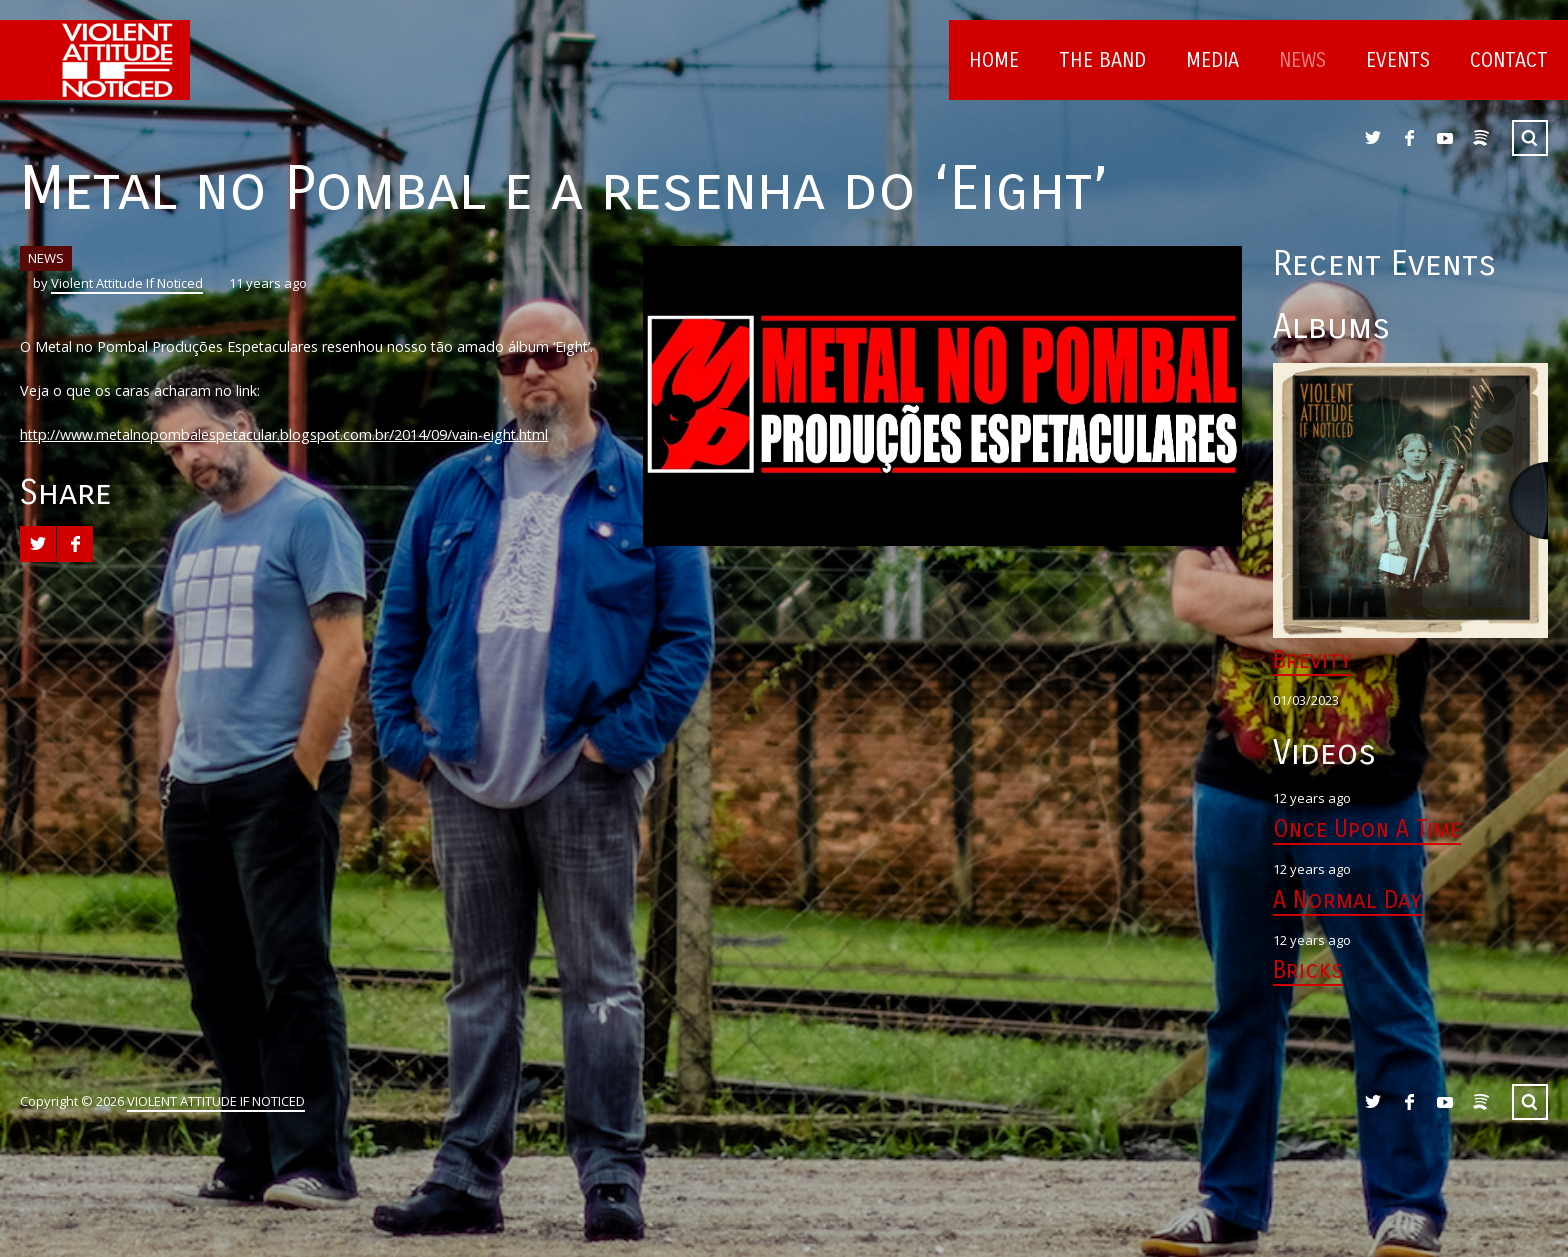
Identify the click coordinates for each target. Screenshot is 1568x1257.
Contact (1509, 60)
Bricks (1308, 970)
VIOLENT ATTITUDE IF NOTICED (216, 1101)
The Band (1102, 60)
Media (1212, 60)
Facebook (1409, 138)
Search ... (1530, 138)
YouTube (1445, 138)
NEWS (46, 258)
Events (1398, 60)
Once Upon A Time (1367, 829)
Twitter (1373, 138)
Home (994, 60)
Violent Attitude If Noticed (127, 283)
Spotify (1481, 138)
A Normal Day (1347, 900)
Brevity (1312, 660)
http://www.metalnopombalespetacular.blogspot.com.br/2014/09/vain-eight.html (284, 434)
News (1302, 60)
